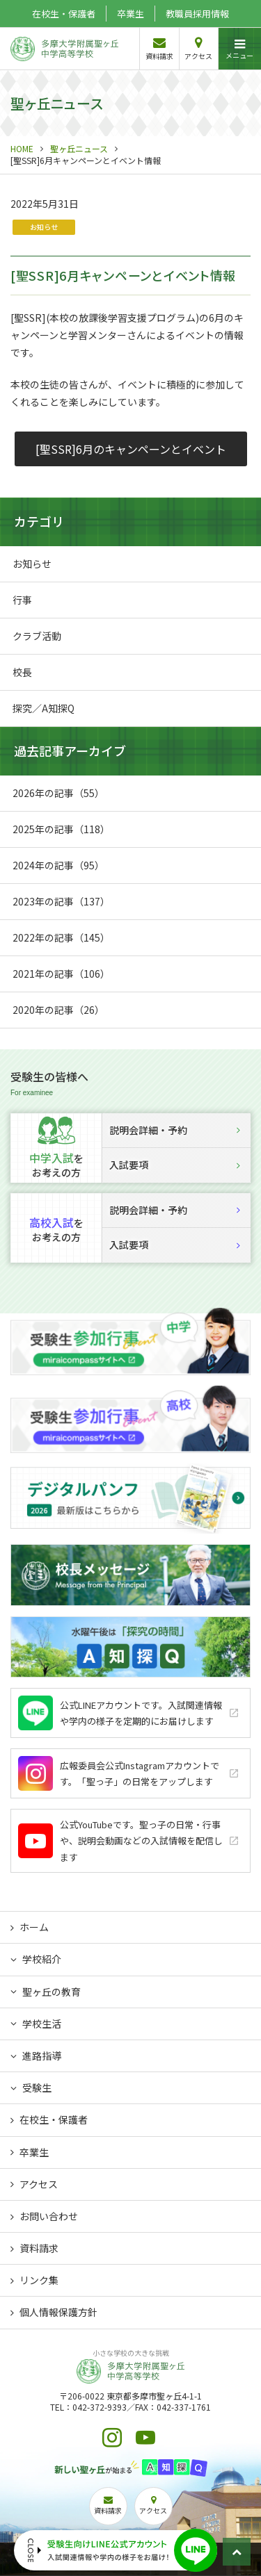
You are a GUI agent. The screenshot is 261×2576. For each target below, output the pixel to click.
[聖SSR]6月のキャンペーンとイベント (130, 449)
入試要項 (174, 1165)
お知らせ (44, 227)
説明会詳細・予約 (174, 1130)
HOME (21, 148)
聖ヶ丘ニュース (79, 148)
